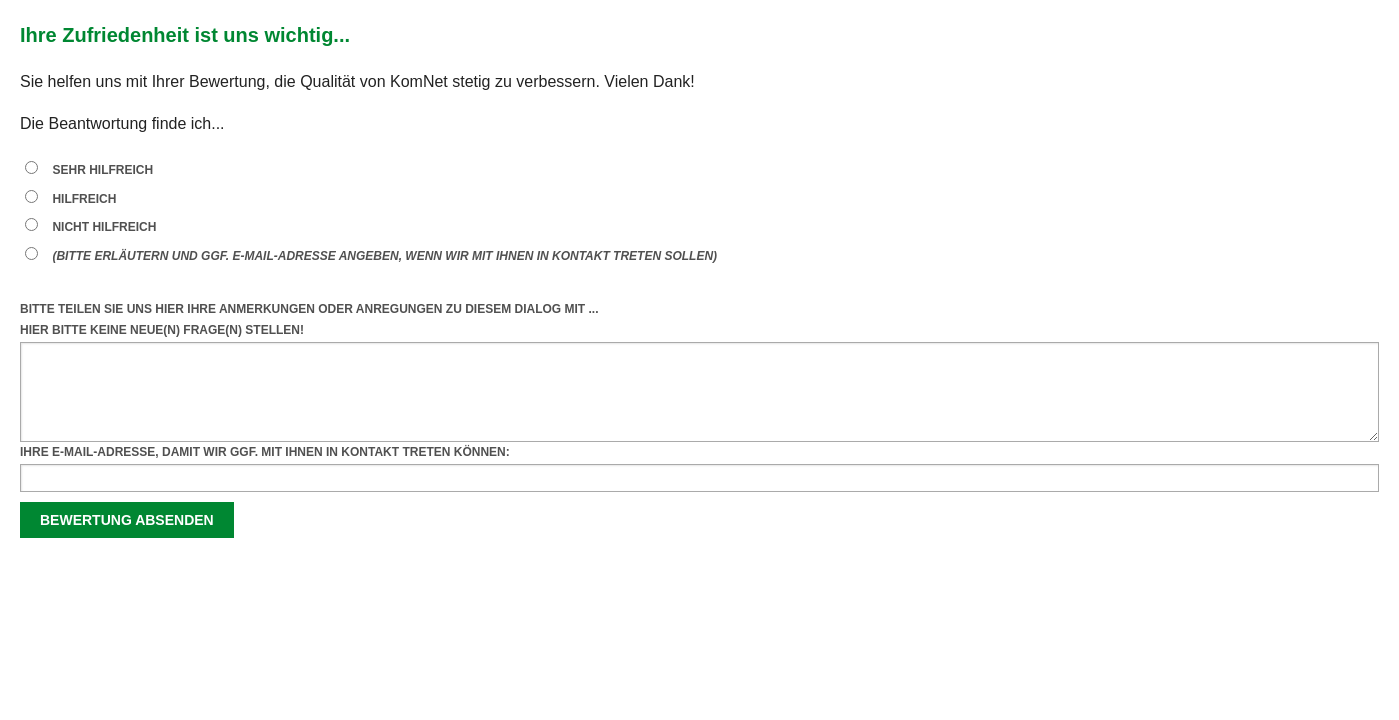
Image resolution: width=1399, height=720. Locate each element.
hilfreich (84, 199)
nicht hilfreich (104, 227)
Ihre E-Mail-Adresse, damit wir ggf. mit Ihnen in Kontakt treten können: (265, 452)
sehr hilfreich (102, 170)
